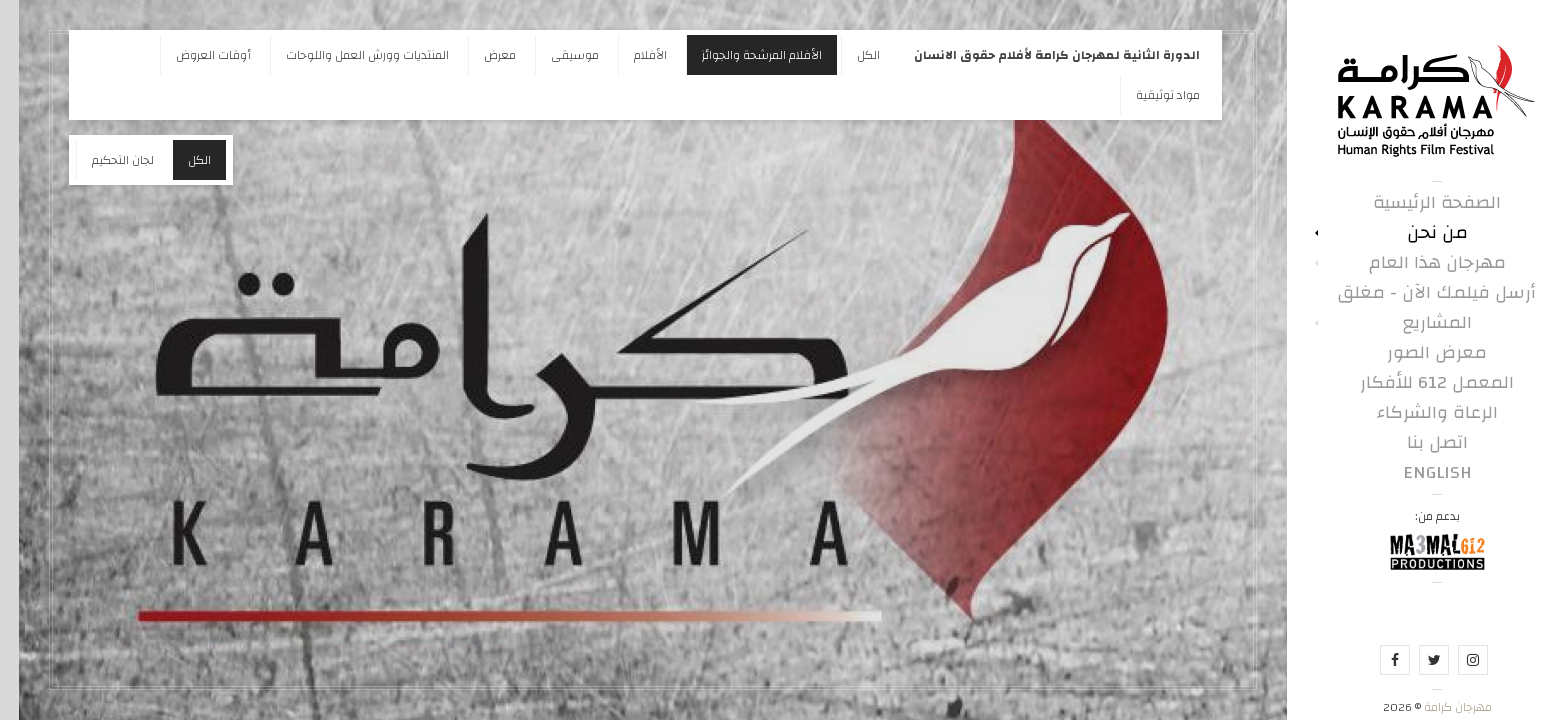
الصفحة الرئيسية (1418, 203)
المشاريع (1418, 323)
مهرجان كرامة (1437, 707)
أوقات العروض (194, 55)
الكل (849, 55)
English (1418, 473)
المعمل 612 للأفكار (1418, 383)
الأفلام (631, 55)
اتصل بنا (1418, 443)
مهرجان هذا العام (1418, 263)
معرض (481, 55)
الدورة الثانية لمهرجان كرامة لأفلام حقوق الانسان (1038, 55)
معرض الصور (1418, 353)
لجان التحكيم (104, 160)
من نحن (1418, 233)
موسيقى (556, 55)
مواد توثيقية (1149, 95)
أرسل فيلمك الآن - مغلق (1418, 293)
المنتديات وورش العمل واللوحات (348, 55)
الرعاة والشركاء (1418, 413)
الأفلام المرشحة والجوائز (743, 55)
